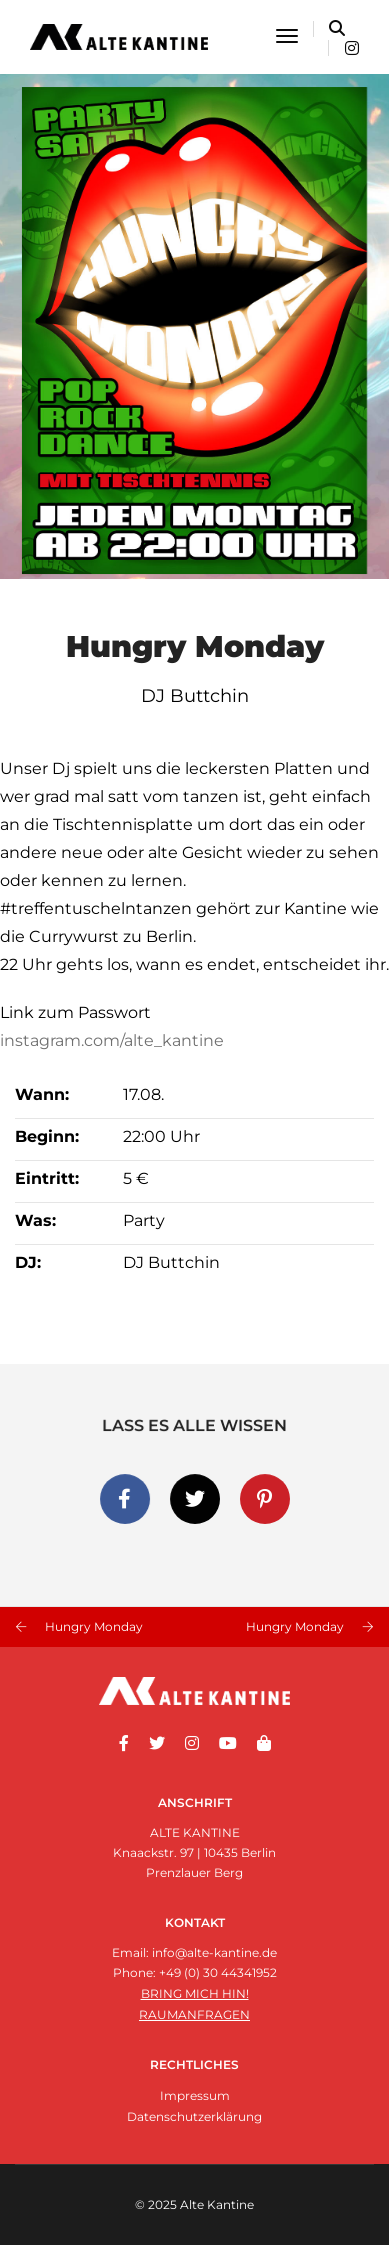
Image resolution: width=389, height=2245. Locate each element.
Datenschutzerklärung (194, 2116)
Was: (35, 1220)
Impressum (195, 2095)
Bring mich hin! (195, 1993)
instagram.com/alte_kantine (112, 1040)
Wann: (42, 1094)
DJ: (28, 1262)
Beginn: (47, 1136)
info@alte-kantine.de (214, 1952)
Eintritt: (47, 1178)
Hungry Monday (94, 1626)
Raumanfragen (194, 2014)
